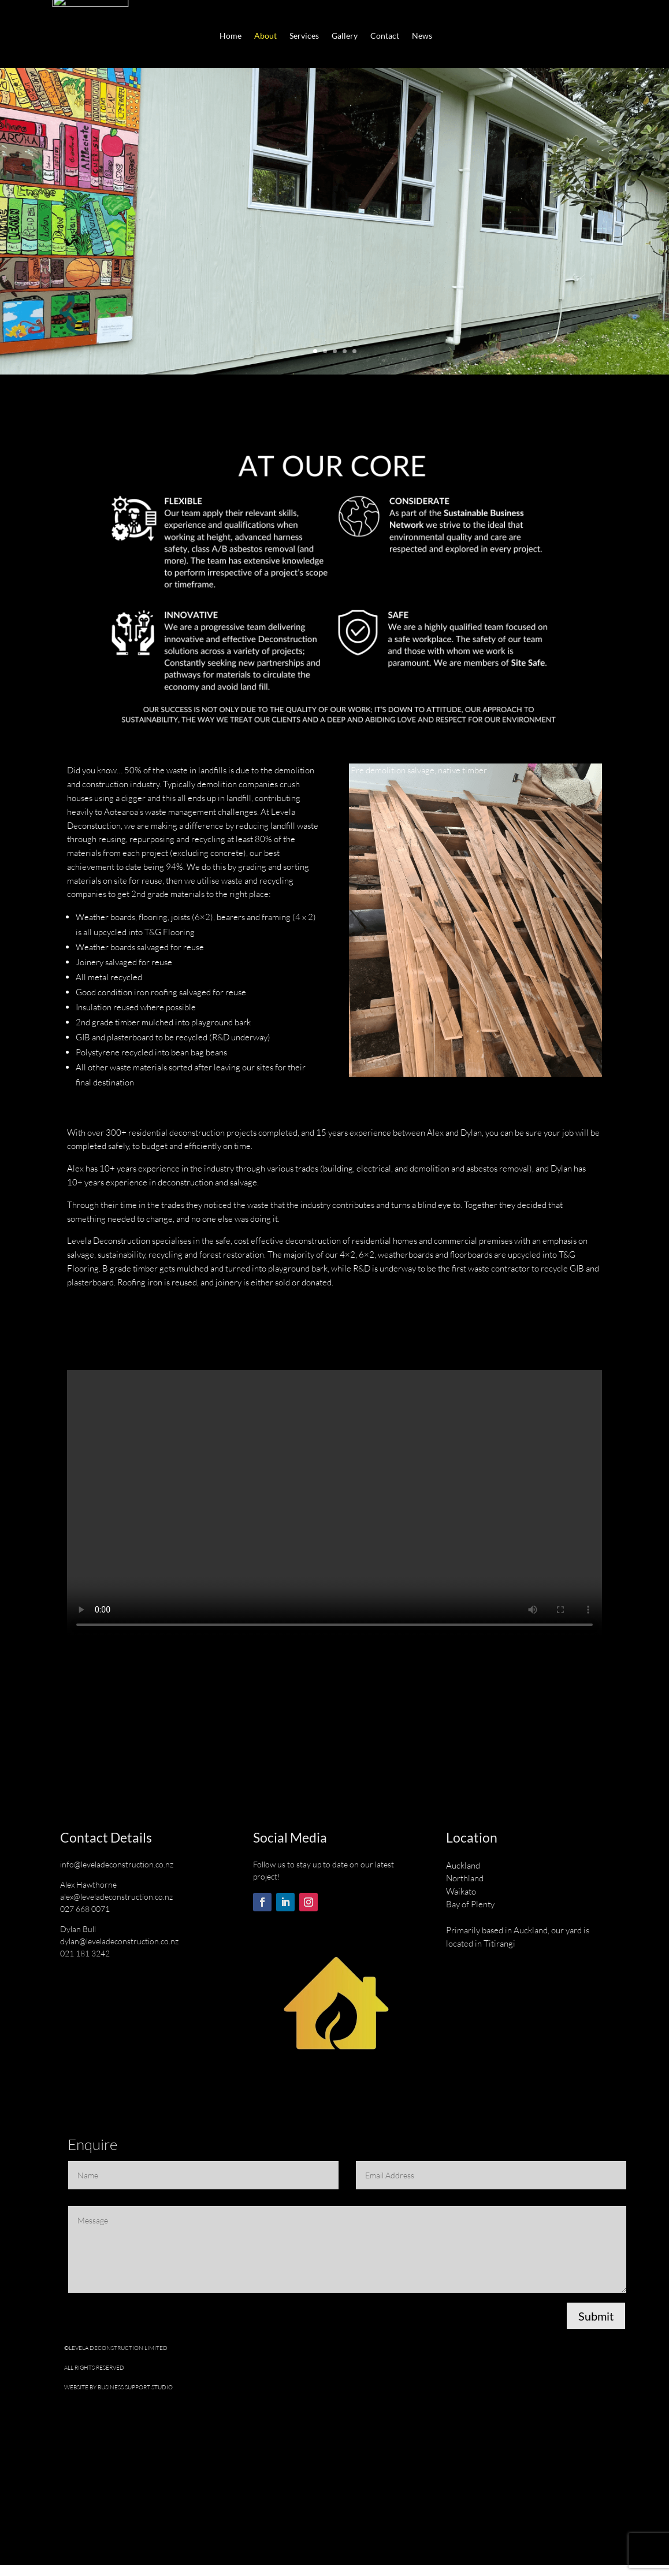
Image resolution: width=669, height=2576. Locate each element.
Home (230, 36)
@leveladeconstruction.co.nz (123, 1875)
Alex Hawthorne (88, 1895)
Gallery (345, 36)
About (265, 36)
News (422, 36)
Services (304, 36)
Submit (596, 2327)
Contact (384, 36)
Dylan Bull (78, 1940)
